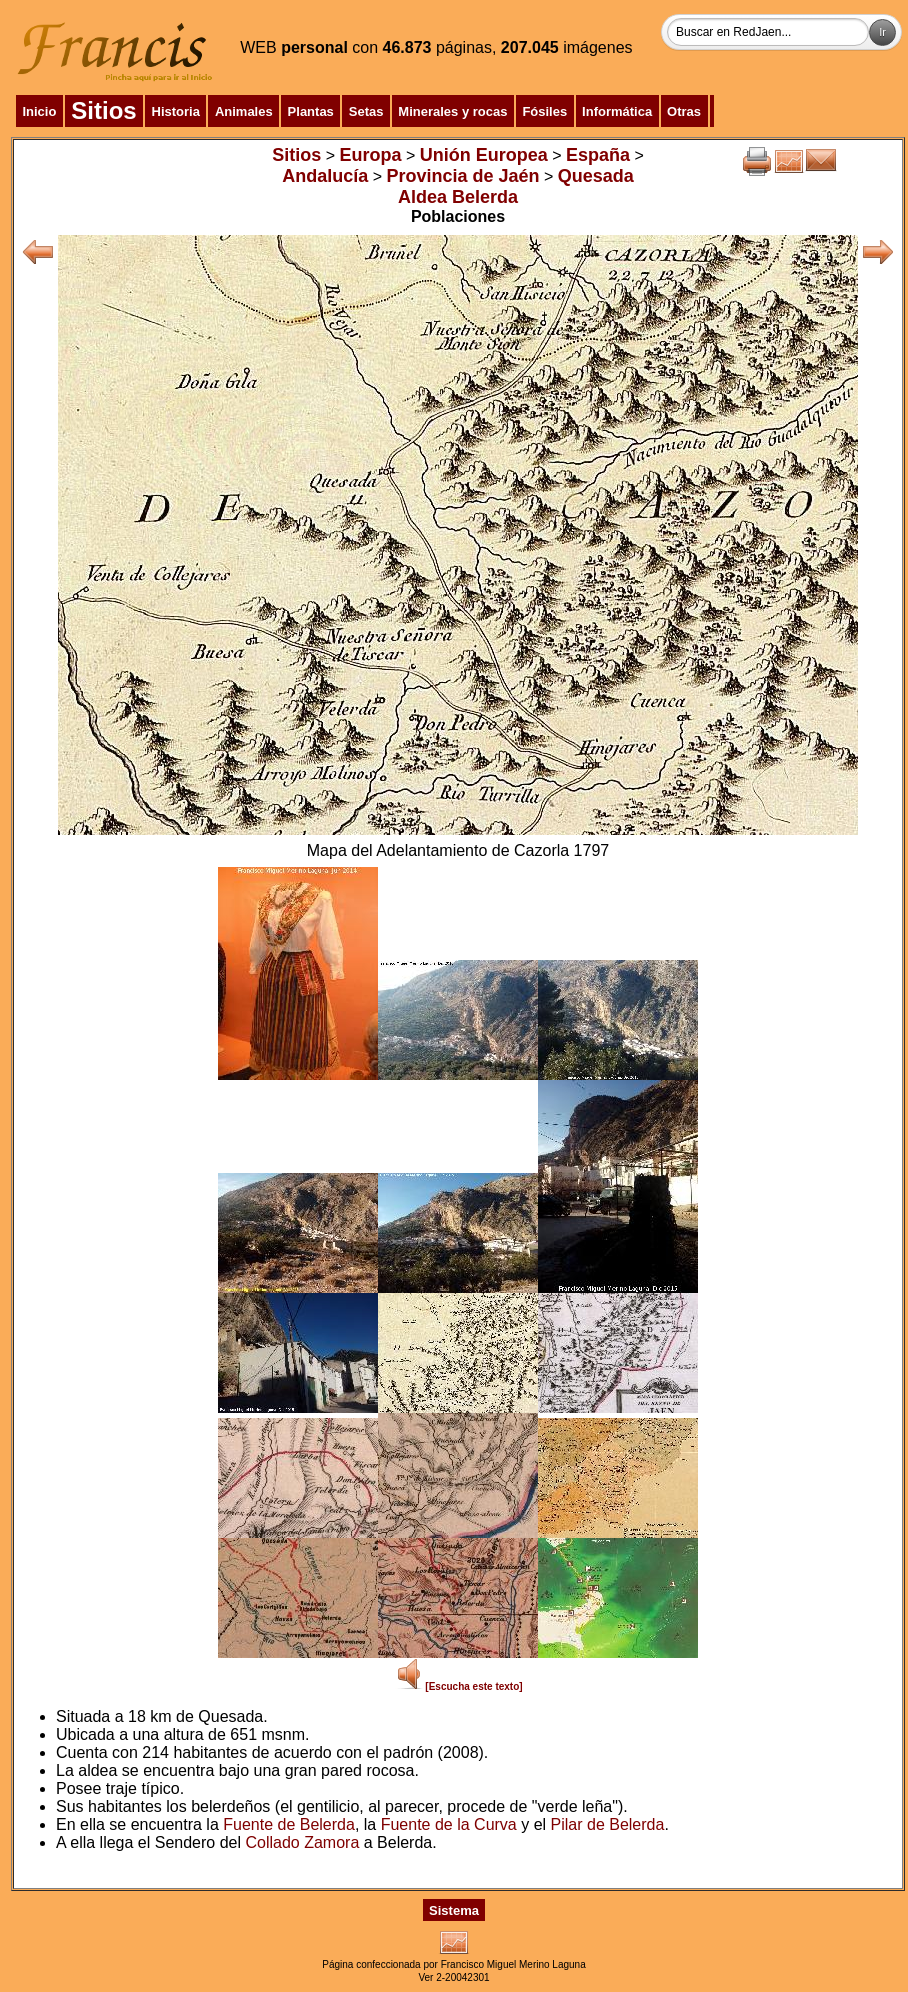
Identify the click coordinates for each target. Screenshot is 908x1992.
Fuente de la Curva (449, 1824)
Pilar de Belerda (608, 1824)
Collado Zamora (302, 1842)
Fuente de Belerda (289, 1824)
